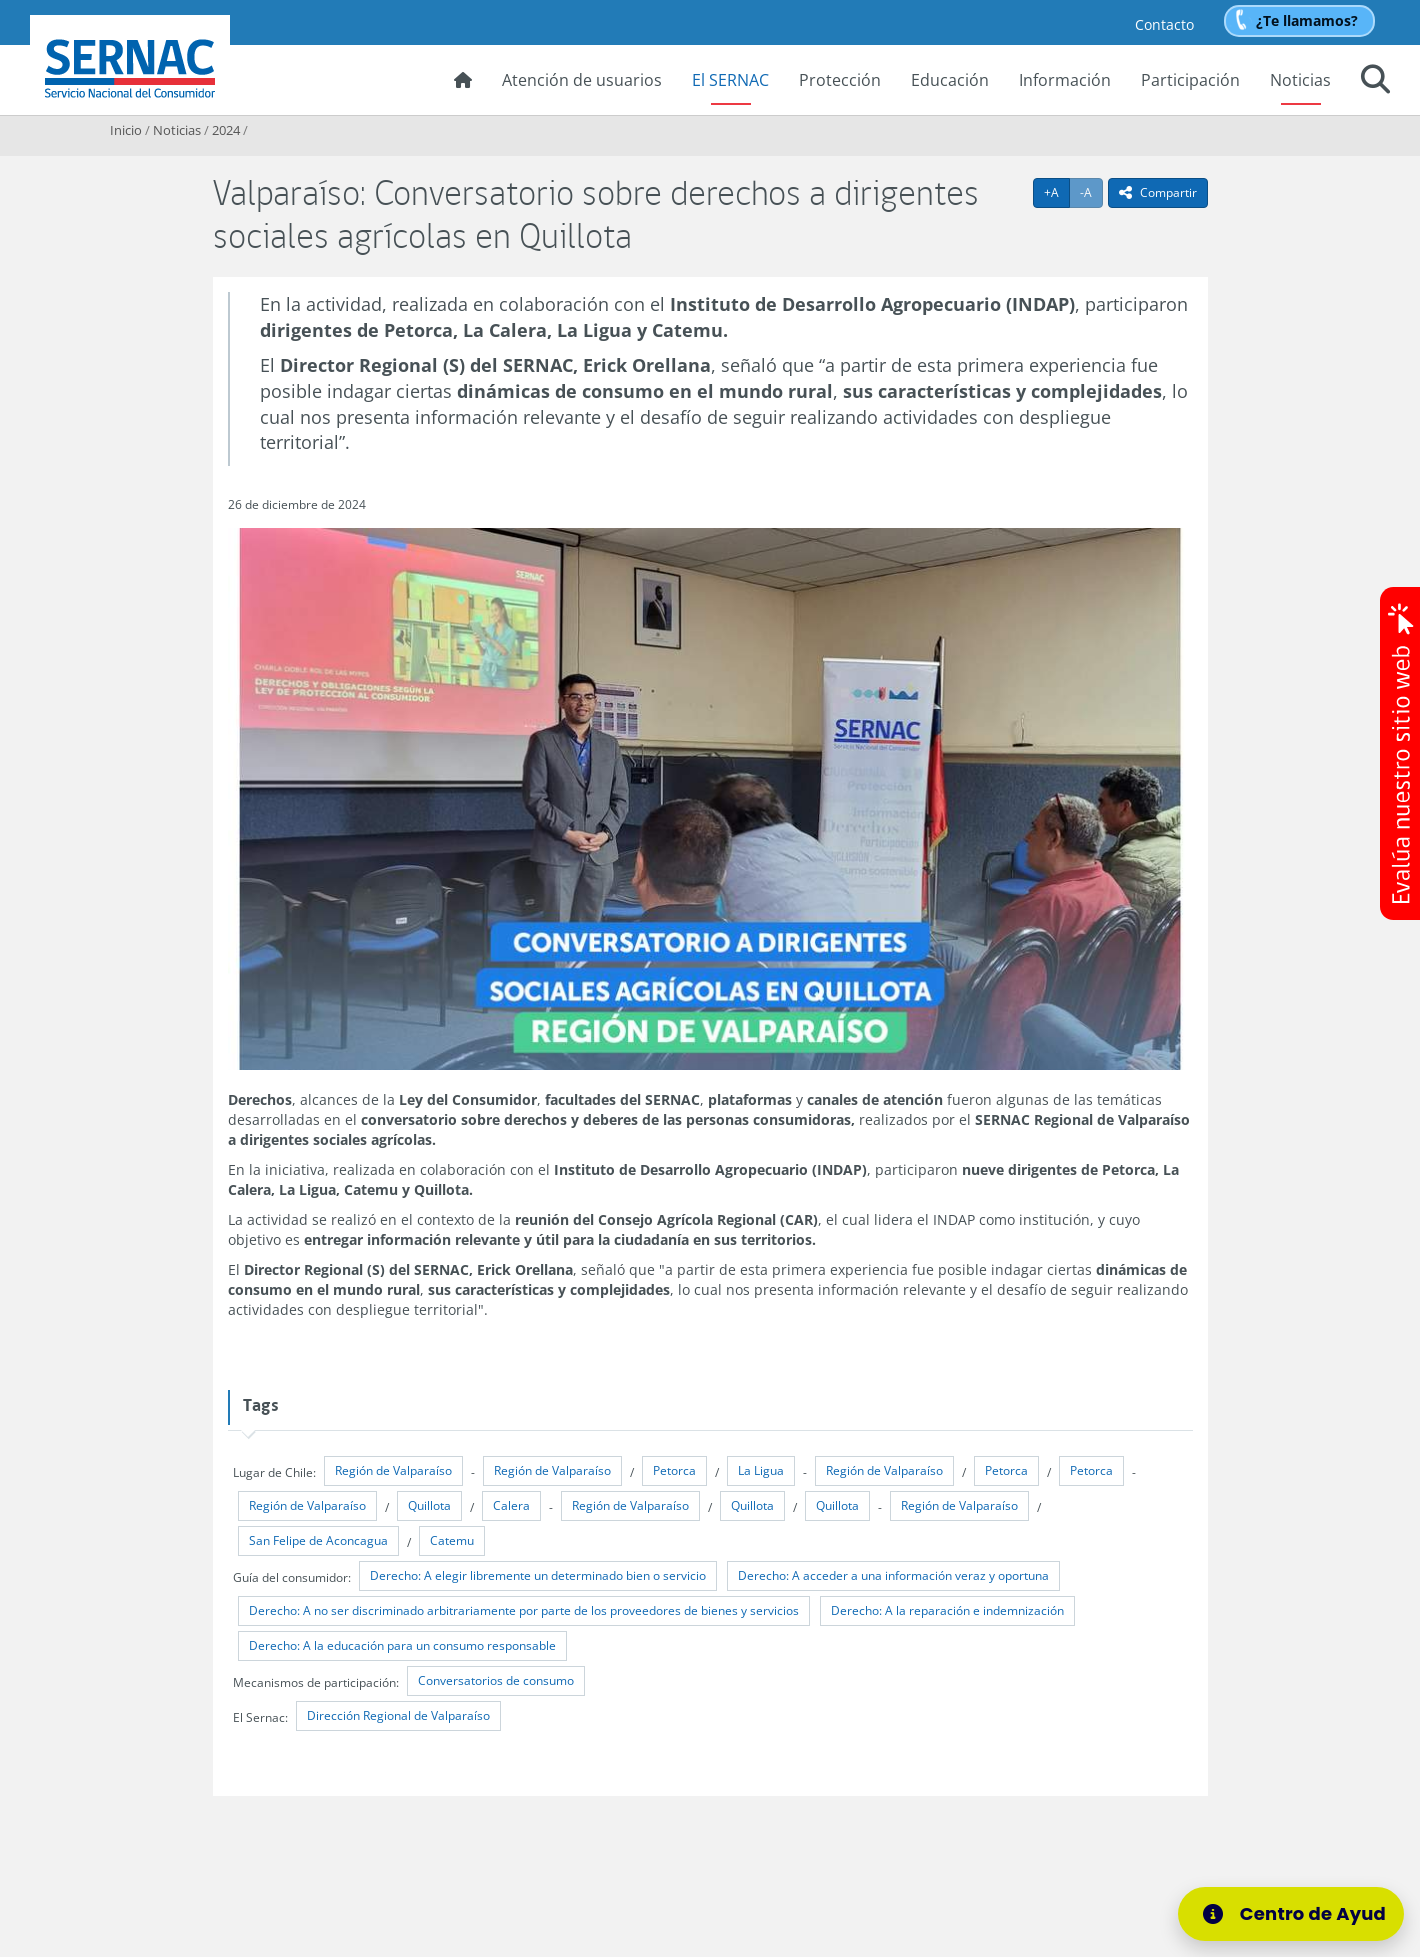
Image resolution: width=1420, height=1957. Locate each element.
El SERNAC (730, 80)
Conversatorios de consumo (496, 1680)
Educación (950, 80)
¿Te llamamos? (1307, 20)
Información (1065, 80)
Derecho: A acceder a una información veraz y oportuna (893, 1575)
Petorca (674, 1470)
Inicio (126, 130)
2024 (226, 130)
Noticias (1300, 80)
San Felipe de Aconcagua (318, 1540)
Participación (1190, 80)
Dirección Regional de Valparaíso (398, 1715)
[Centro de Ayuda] (1303, 1914)
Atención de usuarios (582, 80)
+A (1057, 192)
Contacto (1164, 24)
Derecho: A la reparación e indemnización (947, 1610)
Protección (840, 80)
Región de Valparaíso (393, 1470)
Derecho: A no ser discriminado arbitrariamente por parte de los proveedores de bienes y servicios (524, 1610)
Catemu (452, 1540)
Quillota (429, 1505)
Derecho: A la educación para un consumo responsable (402, 1645)
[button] (1375, 82)
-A (1091, 192)
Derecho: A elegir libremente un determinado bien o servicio (538, 1575)
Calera (511, 1505)
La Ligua (761, 1470)
